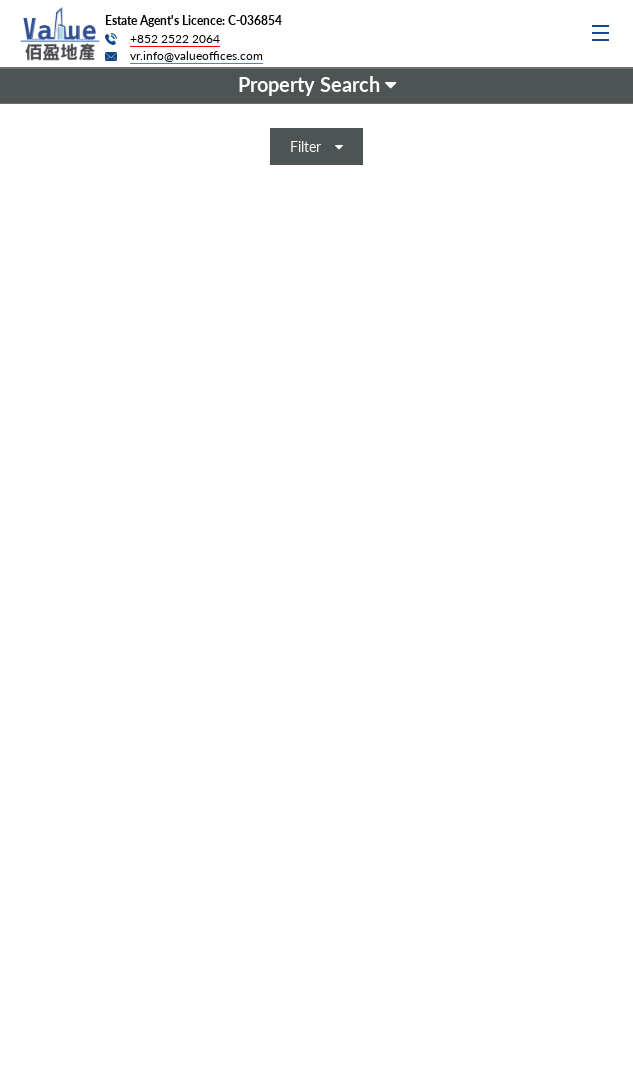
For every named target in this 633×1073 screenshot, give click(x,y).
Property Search (317, 84)
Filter (316, 146)
